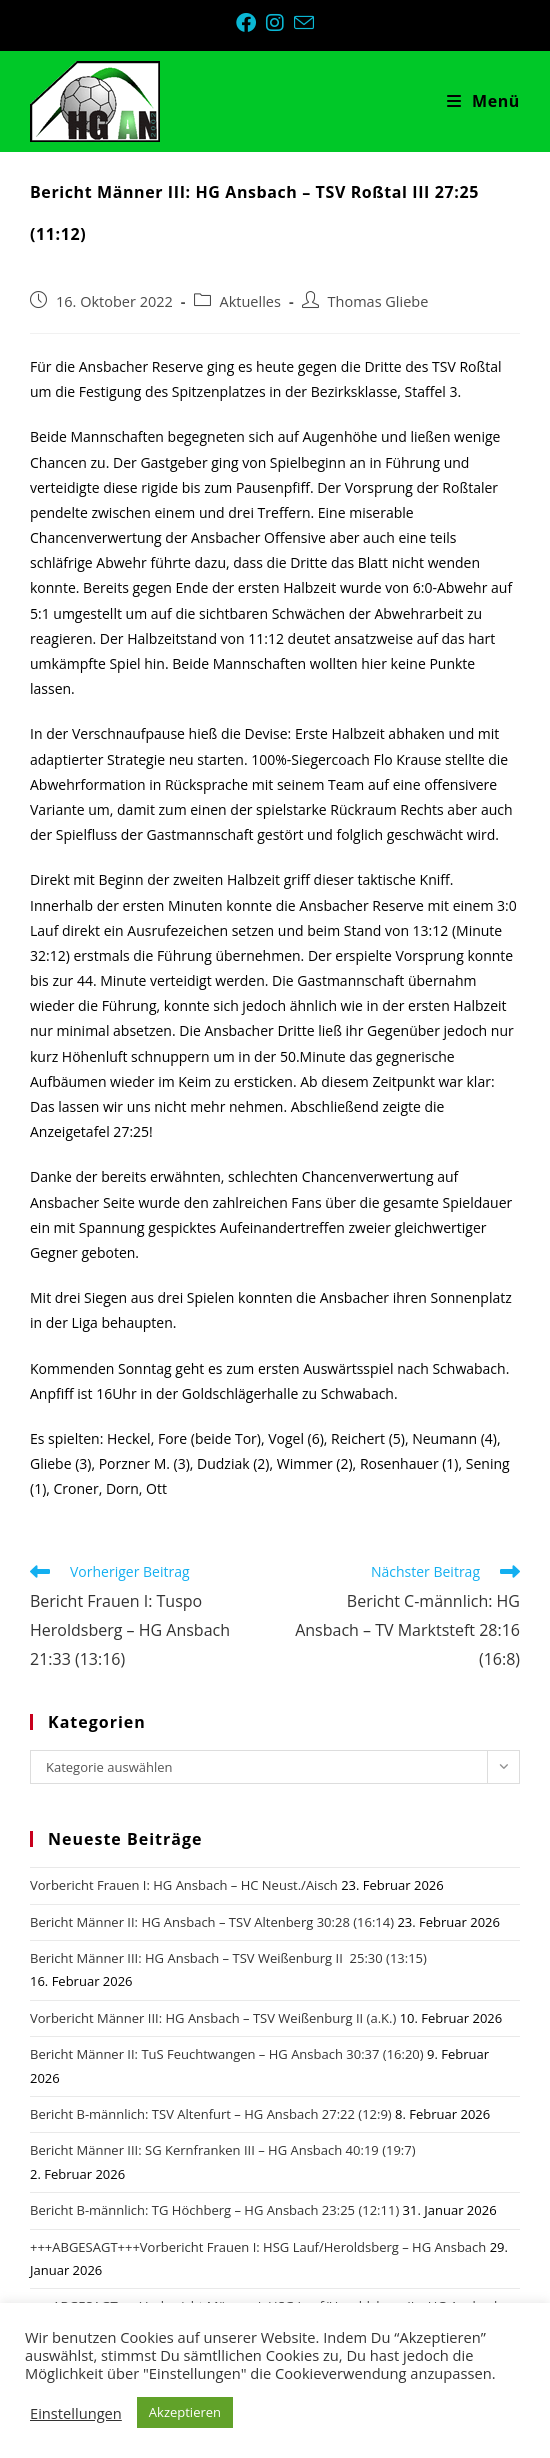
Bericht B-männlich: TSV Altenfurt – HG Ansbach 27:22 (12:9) (211, 2114)
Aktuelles (250, 301)
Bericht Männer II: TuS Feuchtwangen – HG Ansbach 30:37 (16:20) (227, 2054)
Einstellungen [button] (76, 2413)
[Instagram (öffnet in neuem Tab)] (280, 23)
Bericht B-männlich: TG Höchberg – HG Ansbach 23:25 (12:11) (214, 2210)
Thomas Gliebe (378, 301)
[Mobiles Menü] (483, 101)
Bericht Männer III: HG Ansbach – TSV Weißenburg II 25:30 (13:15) (228, 1958)
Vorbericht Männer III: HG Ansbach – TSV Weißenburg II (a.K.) (213, 2018)
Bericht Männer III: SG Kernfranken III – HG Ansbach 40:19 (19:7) (223, 2150)
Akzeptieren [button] (185, 2412)
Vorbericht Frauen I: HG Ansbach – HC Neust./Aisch (184, 1885)
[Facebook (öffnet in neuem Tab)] (251, 23)
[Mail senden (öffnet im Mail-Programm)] (304, 22)
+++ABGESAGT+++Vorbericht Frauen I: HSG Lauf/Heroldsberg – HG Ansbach (258, 2247)
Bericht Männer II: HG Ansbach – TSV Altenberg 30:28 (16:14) (212, 1922)
